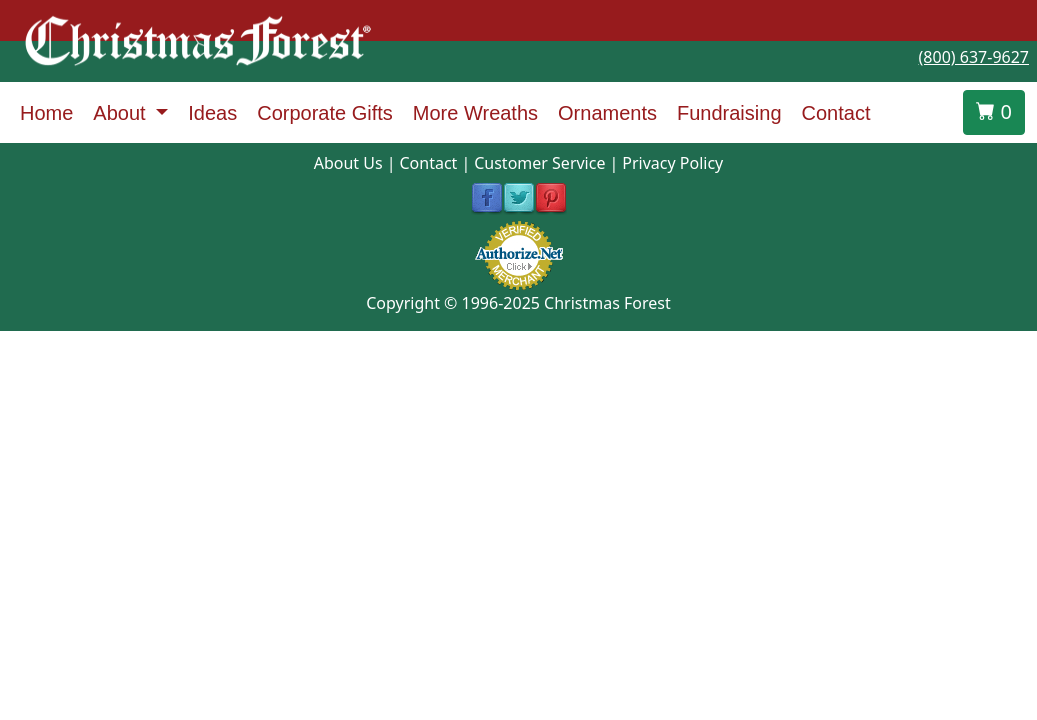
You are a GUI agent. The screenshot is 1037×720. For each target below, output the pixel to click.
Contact (836, 113)
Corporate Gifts (325, 113)
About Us (348, 163)
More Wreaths (475, 113)
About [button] (122, 113)
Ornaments (607, 113)
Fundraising (729, 113)
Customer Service (539, 163)
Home (46, 113)
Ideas (212, 113)
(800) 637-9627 (974, 57)
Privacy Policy (672, 163)
